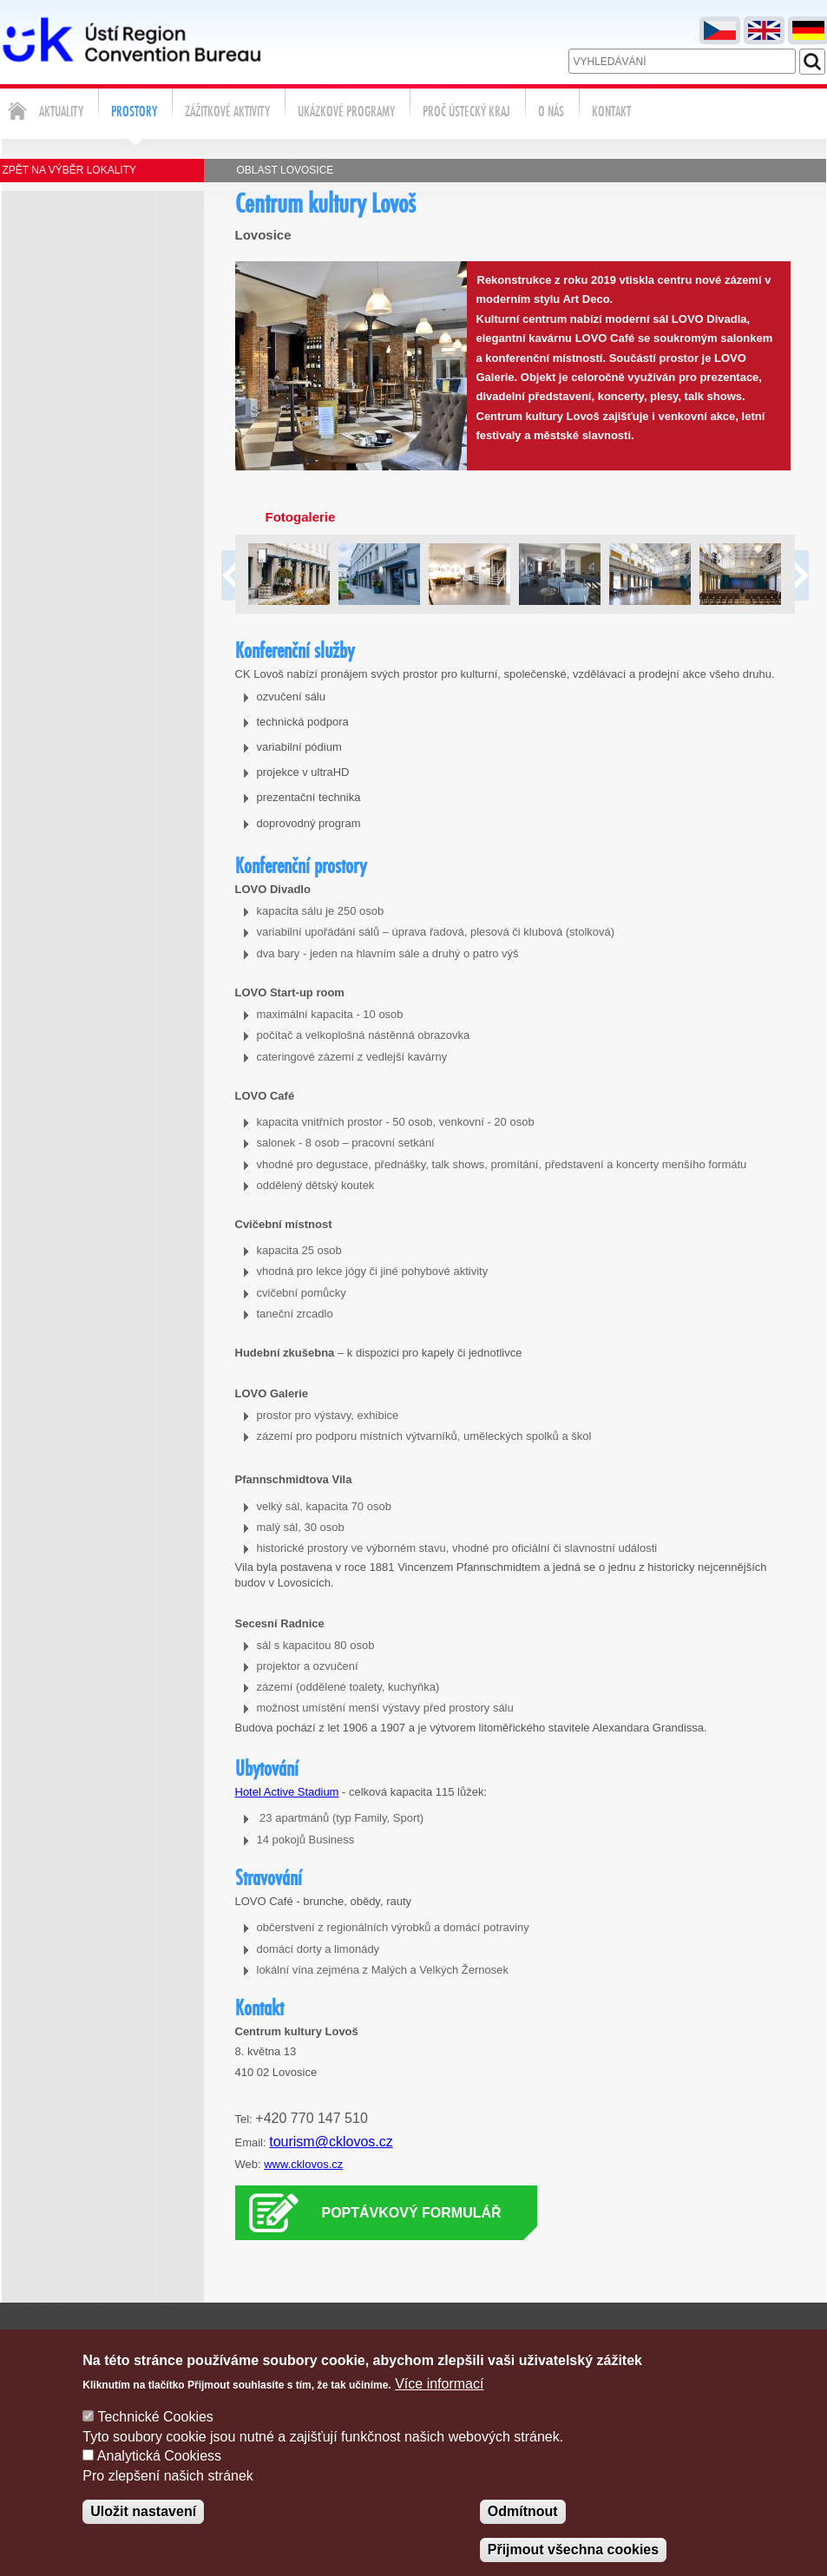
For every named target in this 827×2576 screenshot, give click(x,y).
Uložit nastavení (143, 2531)
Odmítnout (523, 2531)
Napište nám (505, 2340)
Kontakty (584, 2340)
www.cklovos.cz (303, 2164)
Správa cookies (783, 2340)
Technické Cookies (155, 2437)
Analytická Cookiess (159, 2475)
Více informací (439, 2403)
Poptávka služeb (675, 2340)
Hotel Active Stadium (287, 1791)
